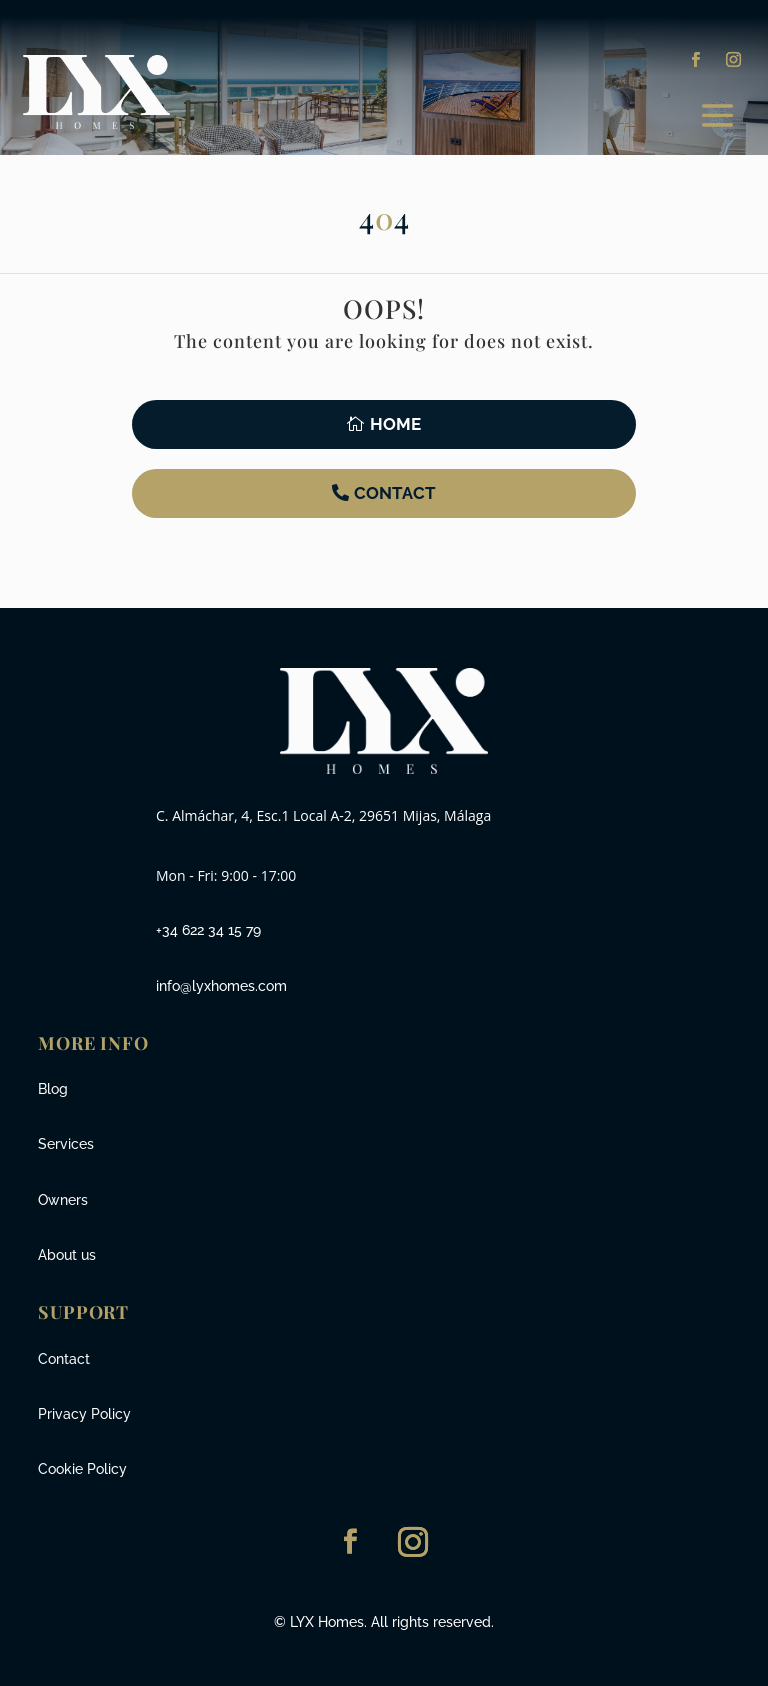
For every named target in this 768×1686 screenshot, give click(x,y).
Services (66, 1144)
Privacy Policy (84, 1414)
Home (395, 424)
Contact (395, 493)
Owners (63, 1200)
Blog (53, 1089)
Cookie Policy (82, 1469)
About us (67, 1255)
